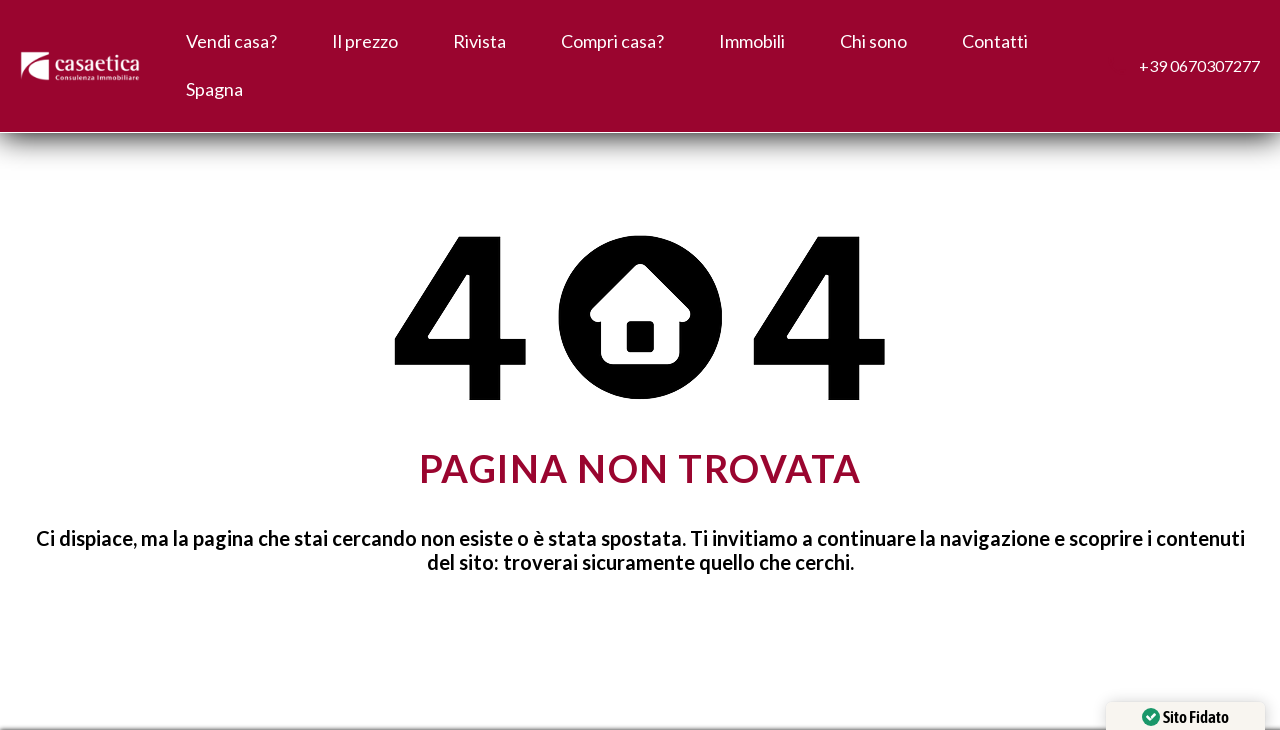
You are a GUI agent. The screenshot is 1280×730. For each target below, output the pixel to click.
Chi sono (873, 41)
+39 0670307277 (1199, 65)
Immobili (752, 41)
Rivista (479, 41)
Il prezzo (365, 41)
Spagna (214, 89)
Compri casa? (612, 41)
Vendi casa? (231, 41)
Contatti (995, 41)
